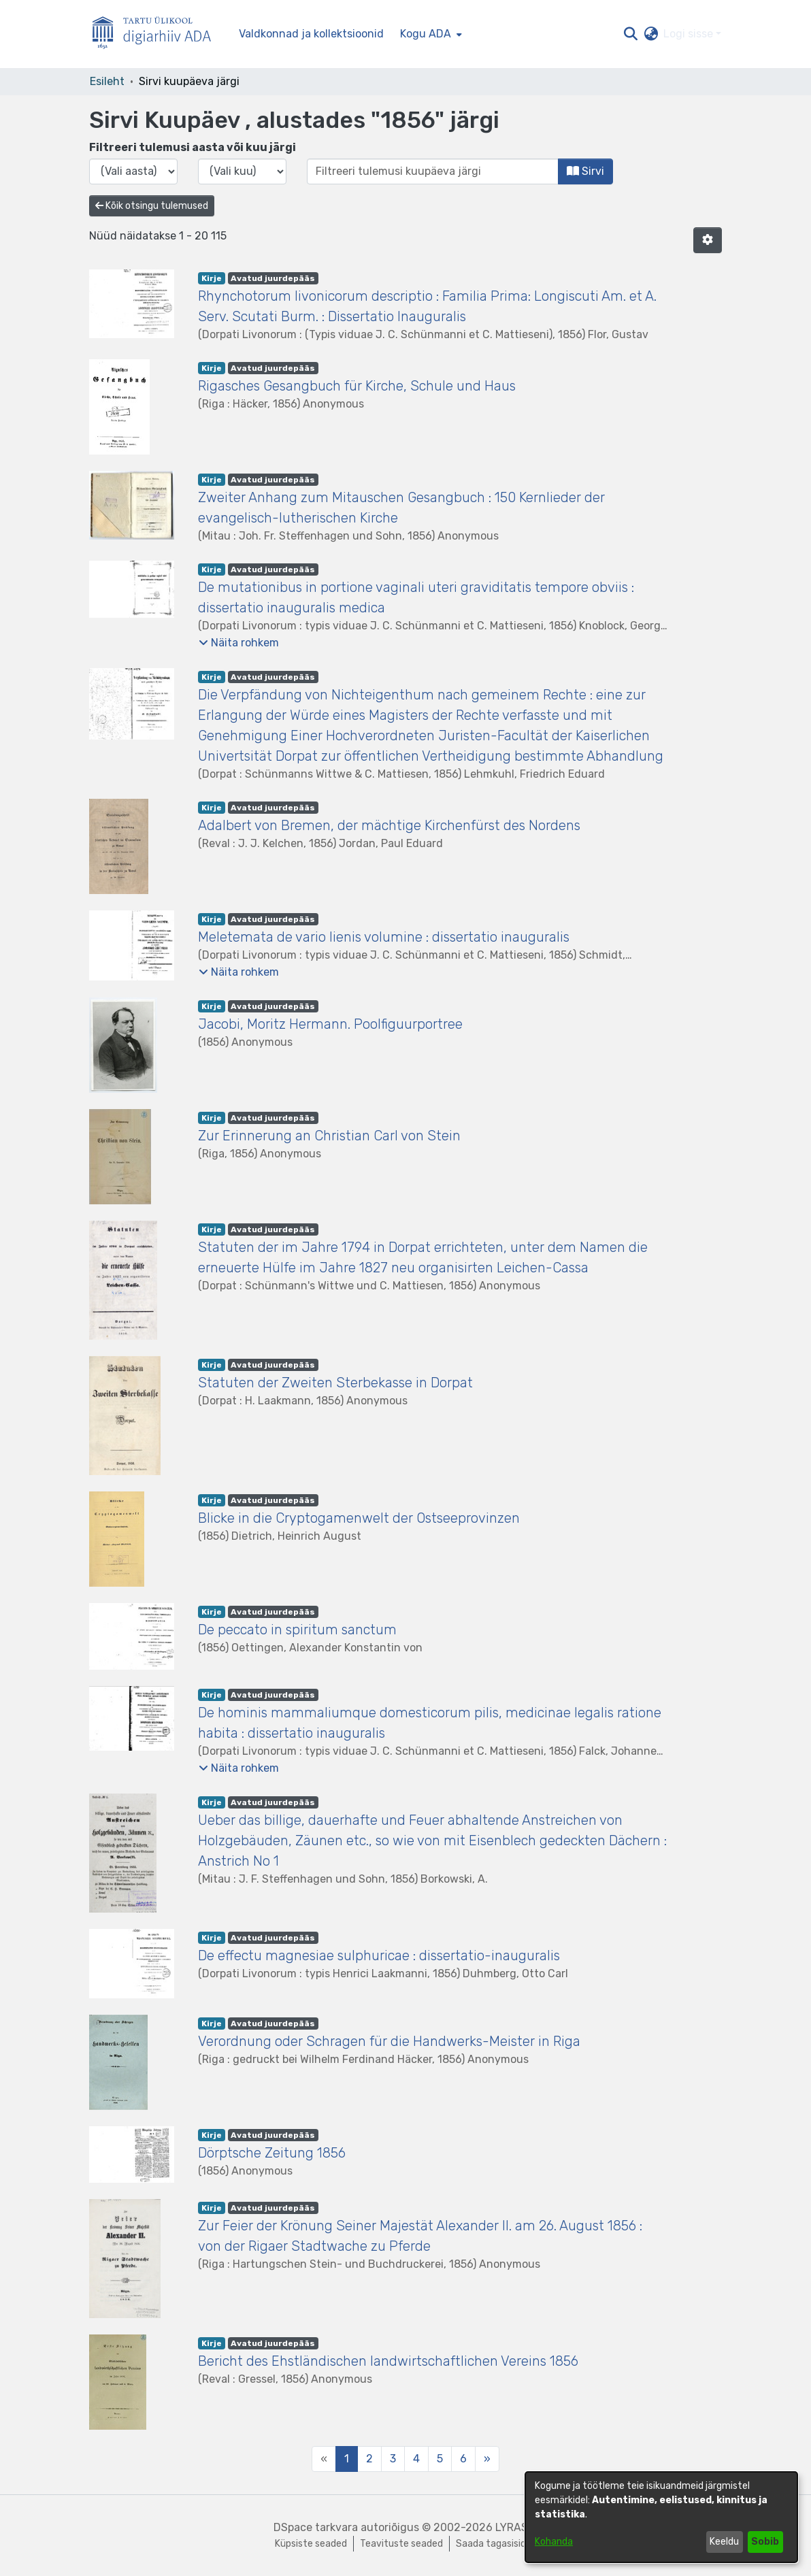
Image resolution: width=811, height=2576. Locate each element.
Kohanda (554, 2541)
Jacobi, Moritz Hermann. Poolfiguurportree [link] (330, 1024)
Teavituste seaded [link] (401, 2543)
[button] (630, 34)
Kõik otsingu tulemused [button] (151, 206)
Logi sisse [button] (689, 33)
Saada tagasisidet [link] (496, 2543)
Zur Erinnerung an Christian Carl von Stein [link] (329, 1135)
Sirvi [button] (585, 171)
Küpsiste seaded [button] (311, 2543)
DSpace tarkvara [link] (316, 2527)
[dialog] (661, 2517)
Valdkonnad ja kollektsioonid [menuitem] (311, 33)
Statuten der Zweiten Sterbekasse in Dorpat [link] (335, 1382)
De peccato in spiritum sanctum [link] (297, 1629)
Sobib (765, 2541)
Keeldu (724, 2541)
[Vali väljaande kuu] (242, 171)
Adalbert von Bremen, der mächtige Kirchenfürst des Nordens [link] (389, 825)
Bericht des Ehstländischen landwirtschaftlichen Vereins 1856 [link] (388, 2361)
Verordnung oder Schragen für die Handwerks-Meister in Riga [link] (389, 2041)
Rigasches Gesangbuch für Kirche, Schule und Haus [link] (357, 386)
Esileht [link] (107, 81)
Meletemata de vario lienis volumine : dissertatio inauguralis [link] (383, 937)
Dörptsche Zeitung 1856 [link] (272, 2153)
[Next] (487, 2459)
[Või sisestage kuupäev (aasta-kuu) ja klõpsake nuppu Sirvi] (433, 171)
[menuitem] (429, 34)
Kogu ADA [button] (425, 33)
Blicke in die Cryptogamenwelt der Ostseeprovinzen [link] (359, 1518)
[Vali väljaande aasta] (133, 171)
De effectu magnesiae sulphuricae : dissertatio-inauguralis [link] (379, 1955)
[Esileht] (157, 34)
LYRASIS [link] (516, 2527)
